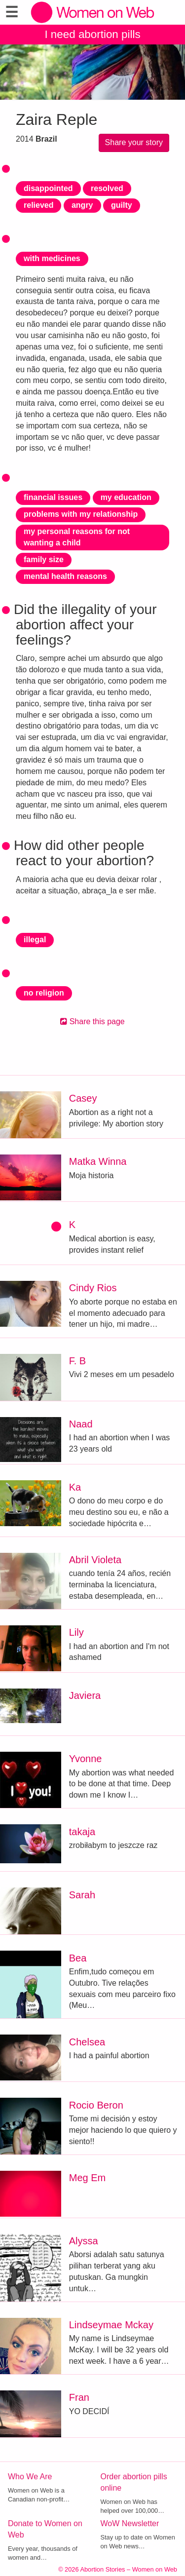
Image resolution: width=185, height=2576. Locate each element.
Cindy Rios (93, 1287)
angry (82, 205)
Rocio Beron (96, 2105)
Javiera (85, 1695)
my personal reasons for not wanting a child (77, 537)
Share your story (134, 142)
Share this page (92, 1021)
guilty (121, 205)
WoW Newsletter (130, 2523)
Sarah (82, 1894)
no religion (44, 993)
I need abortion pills (92, 34)
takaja (82, 1831)
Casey (83, 1098)
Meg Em (87, 2177)
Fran (79, 2397)
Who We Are (30, 2476)
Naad (81, 1424)
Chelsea (87, 2042)
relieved (38, 205)
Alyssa (83, 2240)
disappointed (48, 188)
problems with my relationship (81, 514)
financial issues (53, 497)
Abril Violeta (95, 1559)
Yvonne (85, 1758)
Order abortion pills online (134, 2482)
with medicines (52, 258)
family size (44, 559)
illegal (35, 939)
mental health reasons (65, 576)
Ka (75, 1487)
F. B (77, 1360)
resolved (107, 188)
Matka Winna (98, 1161)
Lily (76, 1632)
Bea (78, 1958)
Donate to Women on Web (45, 2529)
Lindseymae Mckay (111, 2324)
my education (126, 497)
